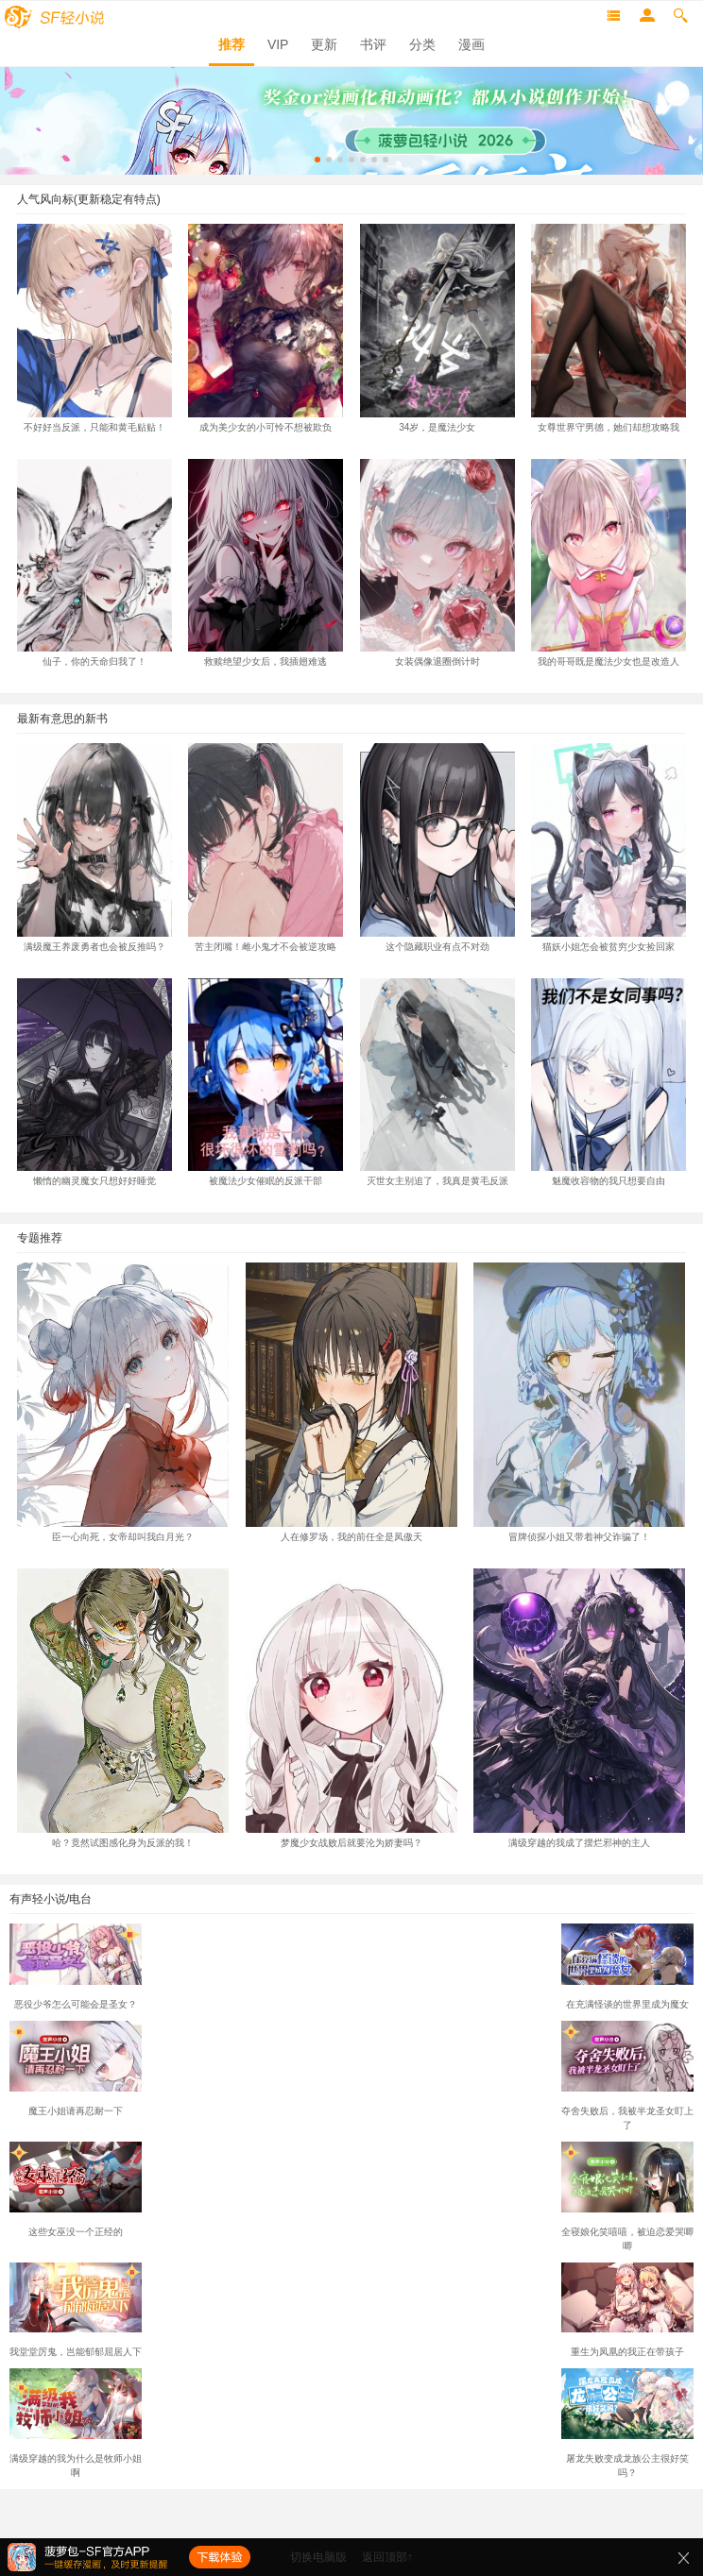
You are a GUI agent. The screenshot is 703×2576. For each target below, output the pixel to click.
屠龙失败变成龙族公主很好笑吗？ (627, 2459)
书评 (373, 44)
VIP (278, 44)
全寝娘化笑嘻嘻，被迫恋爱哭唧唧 (627, 2232)
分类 (422, 44)
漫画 (471, 44)
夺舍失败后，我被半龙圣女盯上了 (627, 2111)
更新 (324, 44)
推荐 (231, 44)
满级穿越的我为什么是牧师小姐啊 (75, 2459)
